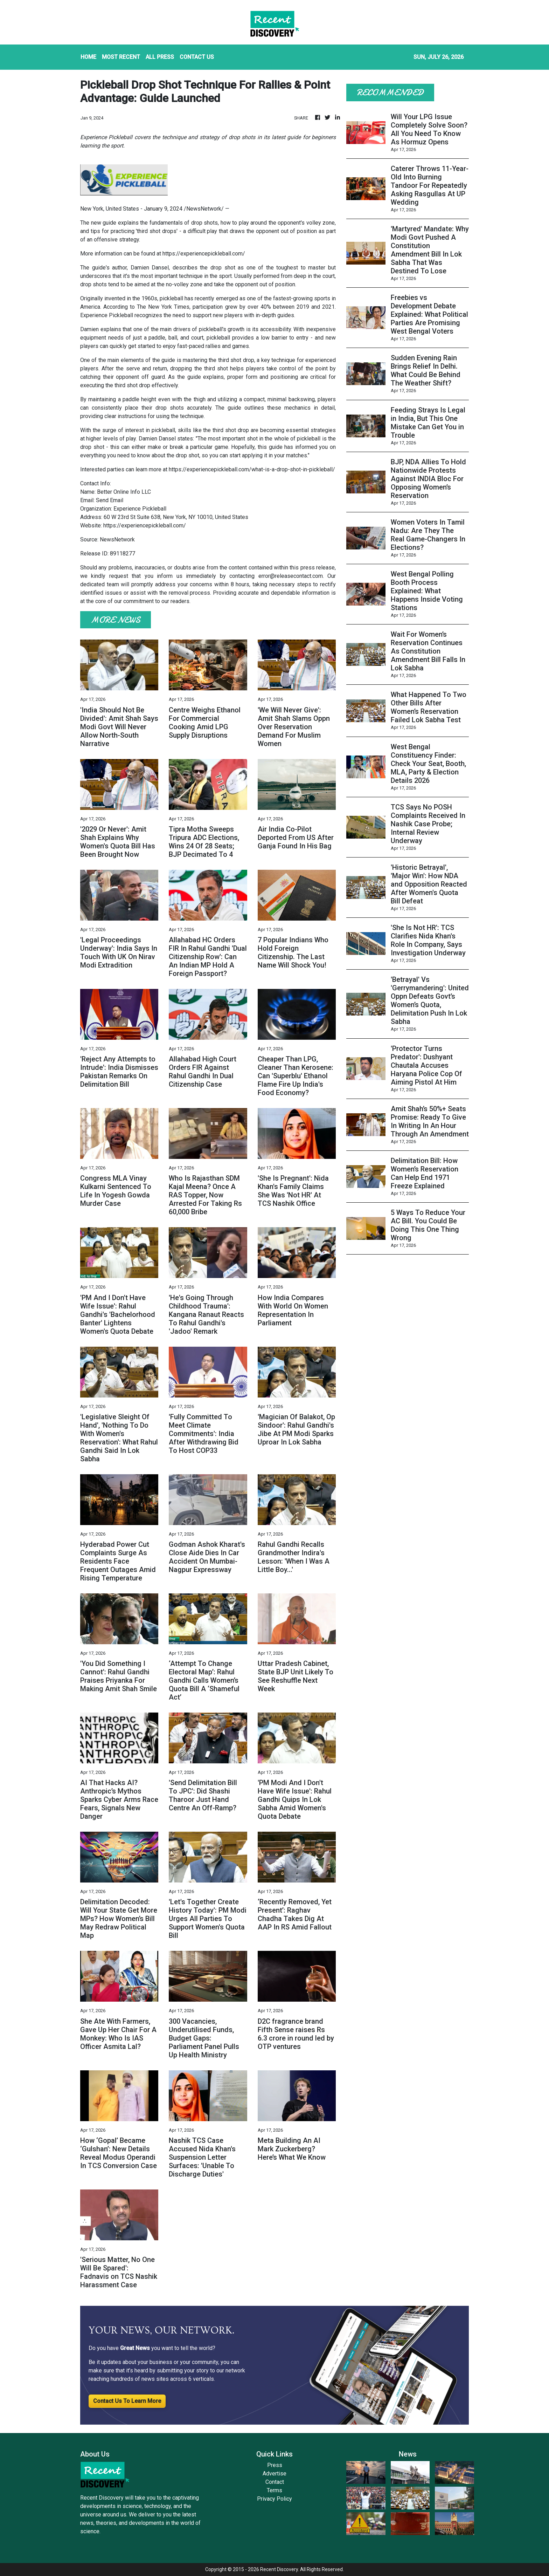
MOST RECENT (121, 57)
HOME (88, 57)
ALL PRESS (160, 57)
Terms (274, 2490)
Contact (274, 2482)
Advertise (274, 2473)
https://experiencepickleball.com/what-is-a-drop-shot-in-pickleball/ (252, 469)
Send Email (109, 500)
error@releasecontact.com (290, 576)
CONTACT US (197, 57)
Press (274, 2465)
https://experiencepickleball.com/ (203, 253)
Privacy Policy (274, 2498)
